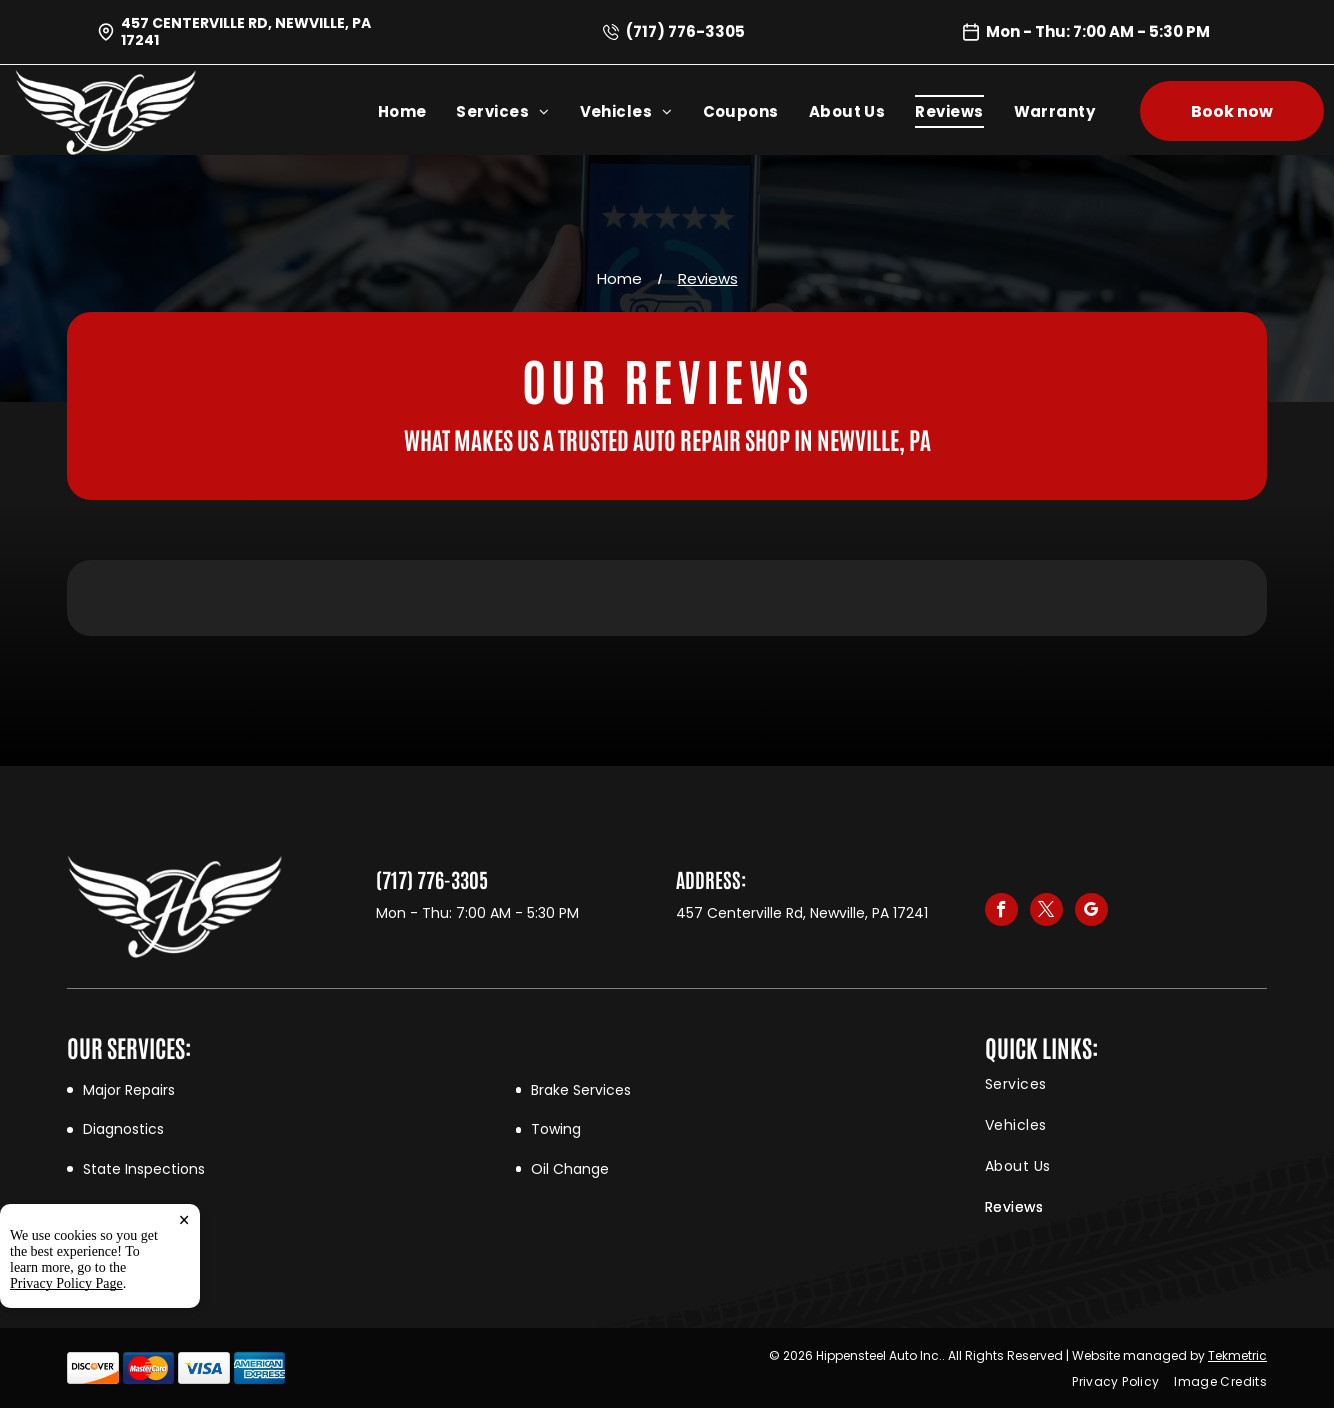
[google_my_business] (1091, 912)
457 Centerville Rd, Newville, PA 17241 (246, 31)
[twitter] (1046, 912)
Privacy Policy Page (66, 1283)
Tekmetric (1237, 1355)
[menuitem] (417, 111)
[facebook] (1001, 912)
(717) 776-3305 (685, 31)
